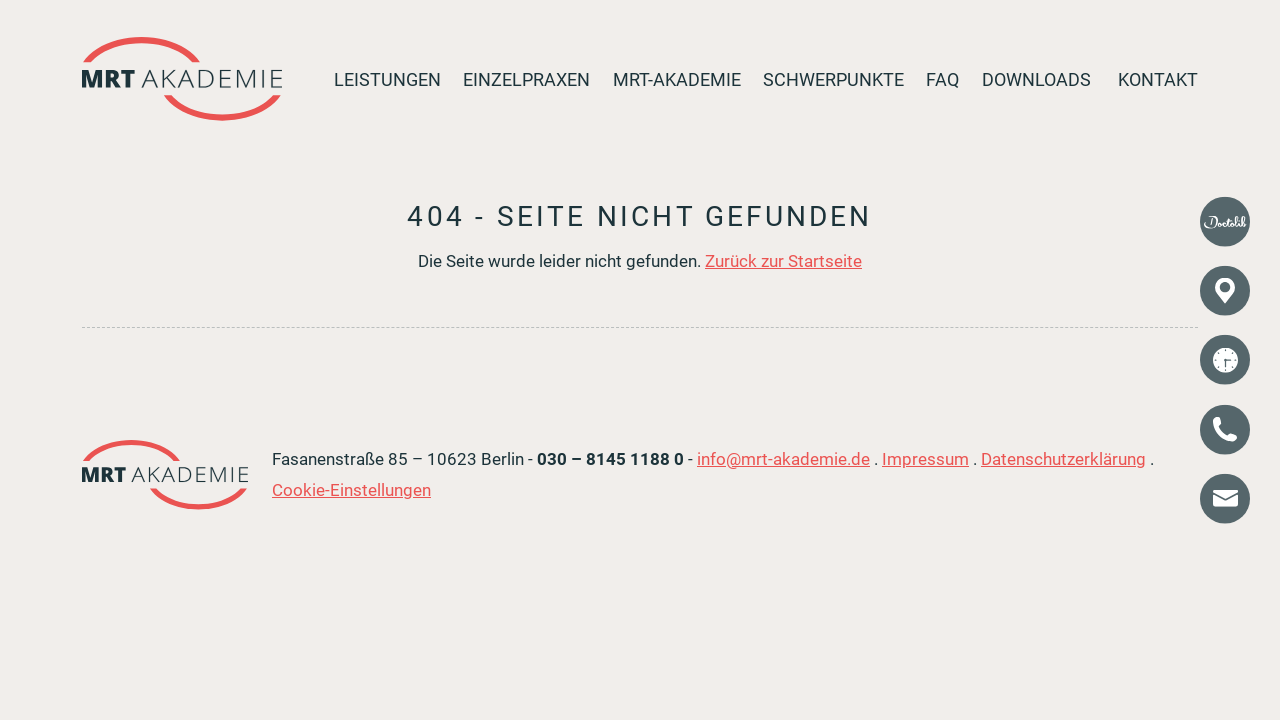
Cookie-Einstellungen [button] (351, 490)
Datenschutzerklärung (1063, 459)
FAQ (942, 80)
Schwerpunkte (833, 80)
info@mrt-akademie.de (783, 459)
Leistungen (387, 80)
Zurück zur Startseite (783, 261)
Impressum (925, 459)
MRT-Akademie (677, 80)
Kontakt (1158, 80)
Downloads (1036, 80)
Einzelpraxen (526, 80)
